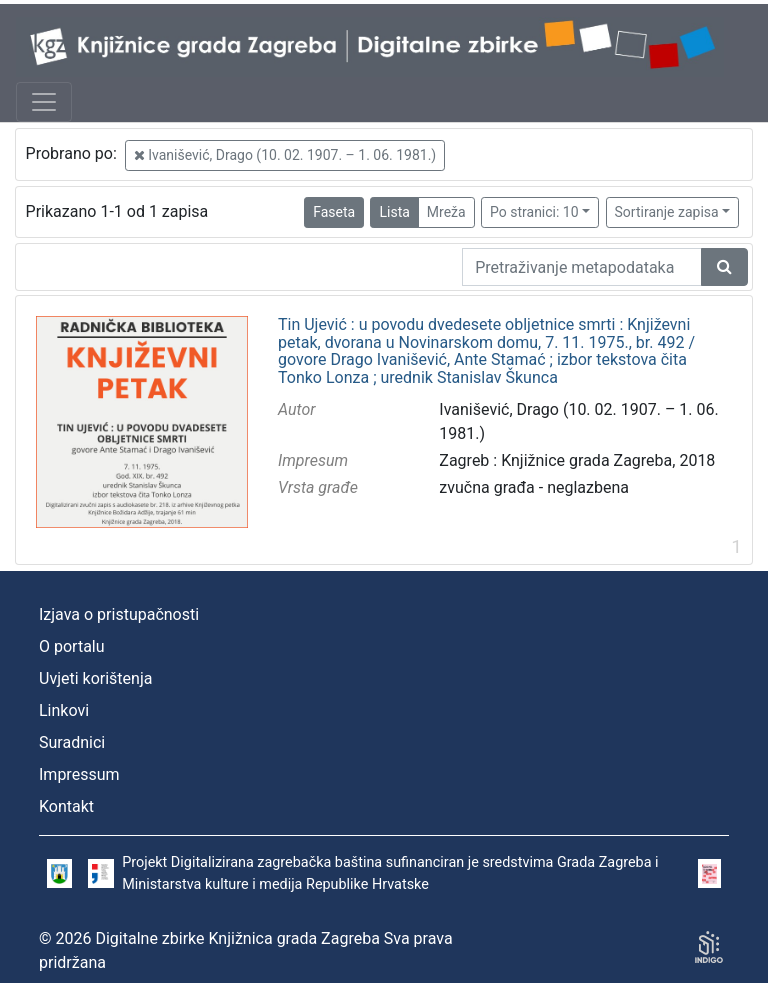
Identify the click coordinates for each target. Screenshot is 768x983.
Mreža (446, 212)
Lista (394, 212)
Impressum (79, 774)
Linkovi (64, 710)
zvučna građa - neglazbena (534, 487)
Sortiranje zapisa (667, 212)
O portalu (72, 646)
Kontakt (66, 806)
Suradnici (72, 742)
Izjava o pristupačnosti (119, 614)
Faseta (334, 212)
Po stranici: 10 (534, 212)
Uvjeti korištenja (95, 678)
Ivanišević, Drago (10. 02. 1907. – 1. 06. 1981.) (285, 155)
